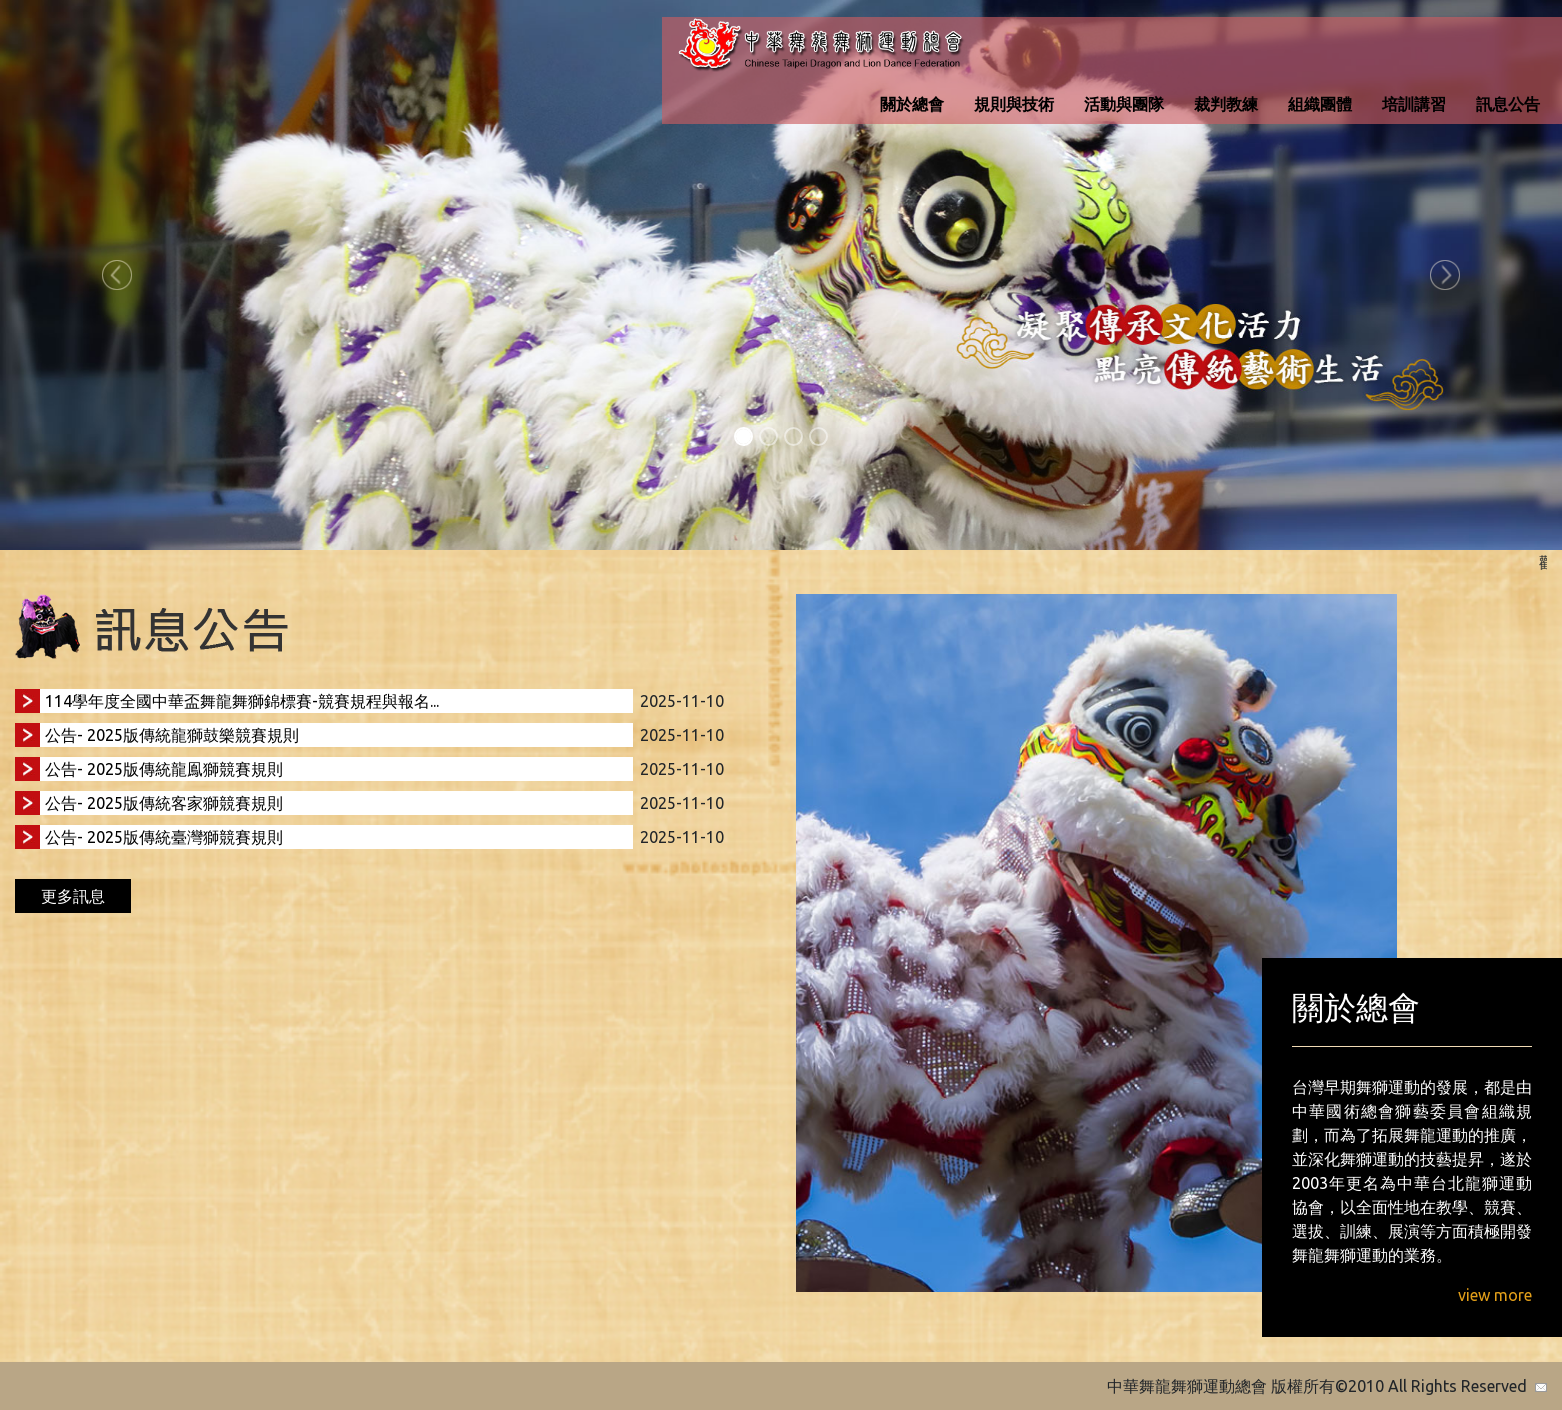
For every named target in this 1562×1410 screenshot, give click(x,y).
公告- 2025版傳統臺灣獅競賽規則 (164, 837)
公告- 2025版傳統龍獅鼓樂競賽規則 (172, 735)
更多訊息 (73, 896)
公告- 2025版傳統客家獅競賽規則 (164, 803)
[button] (117, 275)
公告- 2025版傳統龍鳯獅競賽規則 (164, 769)
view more (1495, 1295)
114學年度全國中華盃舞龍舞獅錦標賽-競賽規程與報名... (242, 701)
